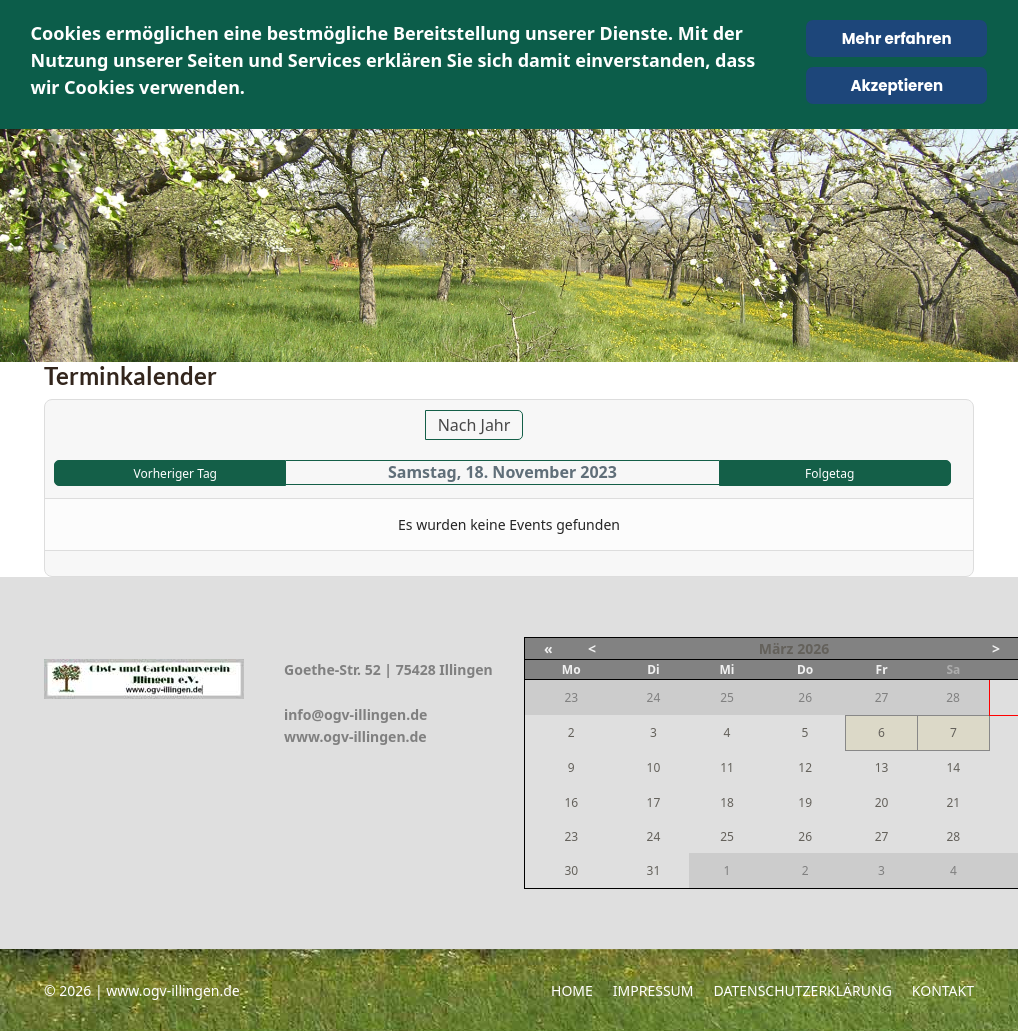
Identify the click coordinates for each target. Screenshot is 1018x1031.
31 (654, 870)
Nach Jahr (474, 425)
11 (727, 767)
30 (571, 870)
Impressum (653, 990)
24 (654, 836)
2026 (813, 648)
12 (805, 767)
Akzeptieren (896, 85)
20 (882, 802)
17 (654, 802)
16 (571, 802)
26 (805, 836)
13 (882, 767)
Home (572, 990)
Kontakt (943, 990)
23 (571, 836)
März (776, 648)
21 (953, 802)
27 (882, 836)
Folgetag (829, 473)
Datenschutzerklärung (803, 990)
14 (953, 767)
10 (654, 767)
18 (727, 802)
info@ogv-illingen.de (355, 714)
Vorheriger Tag (175, 473)
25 (727, 836)
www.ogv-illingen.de (355, 736)
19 (805, 802)
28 (953, 836)
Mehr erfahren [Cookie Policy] (897, 38)
